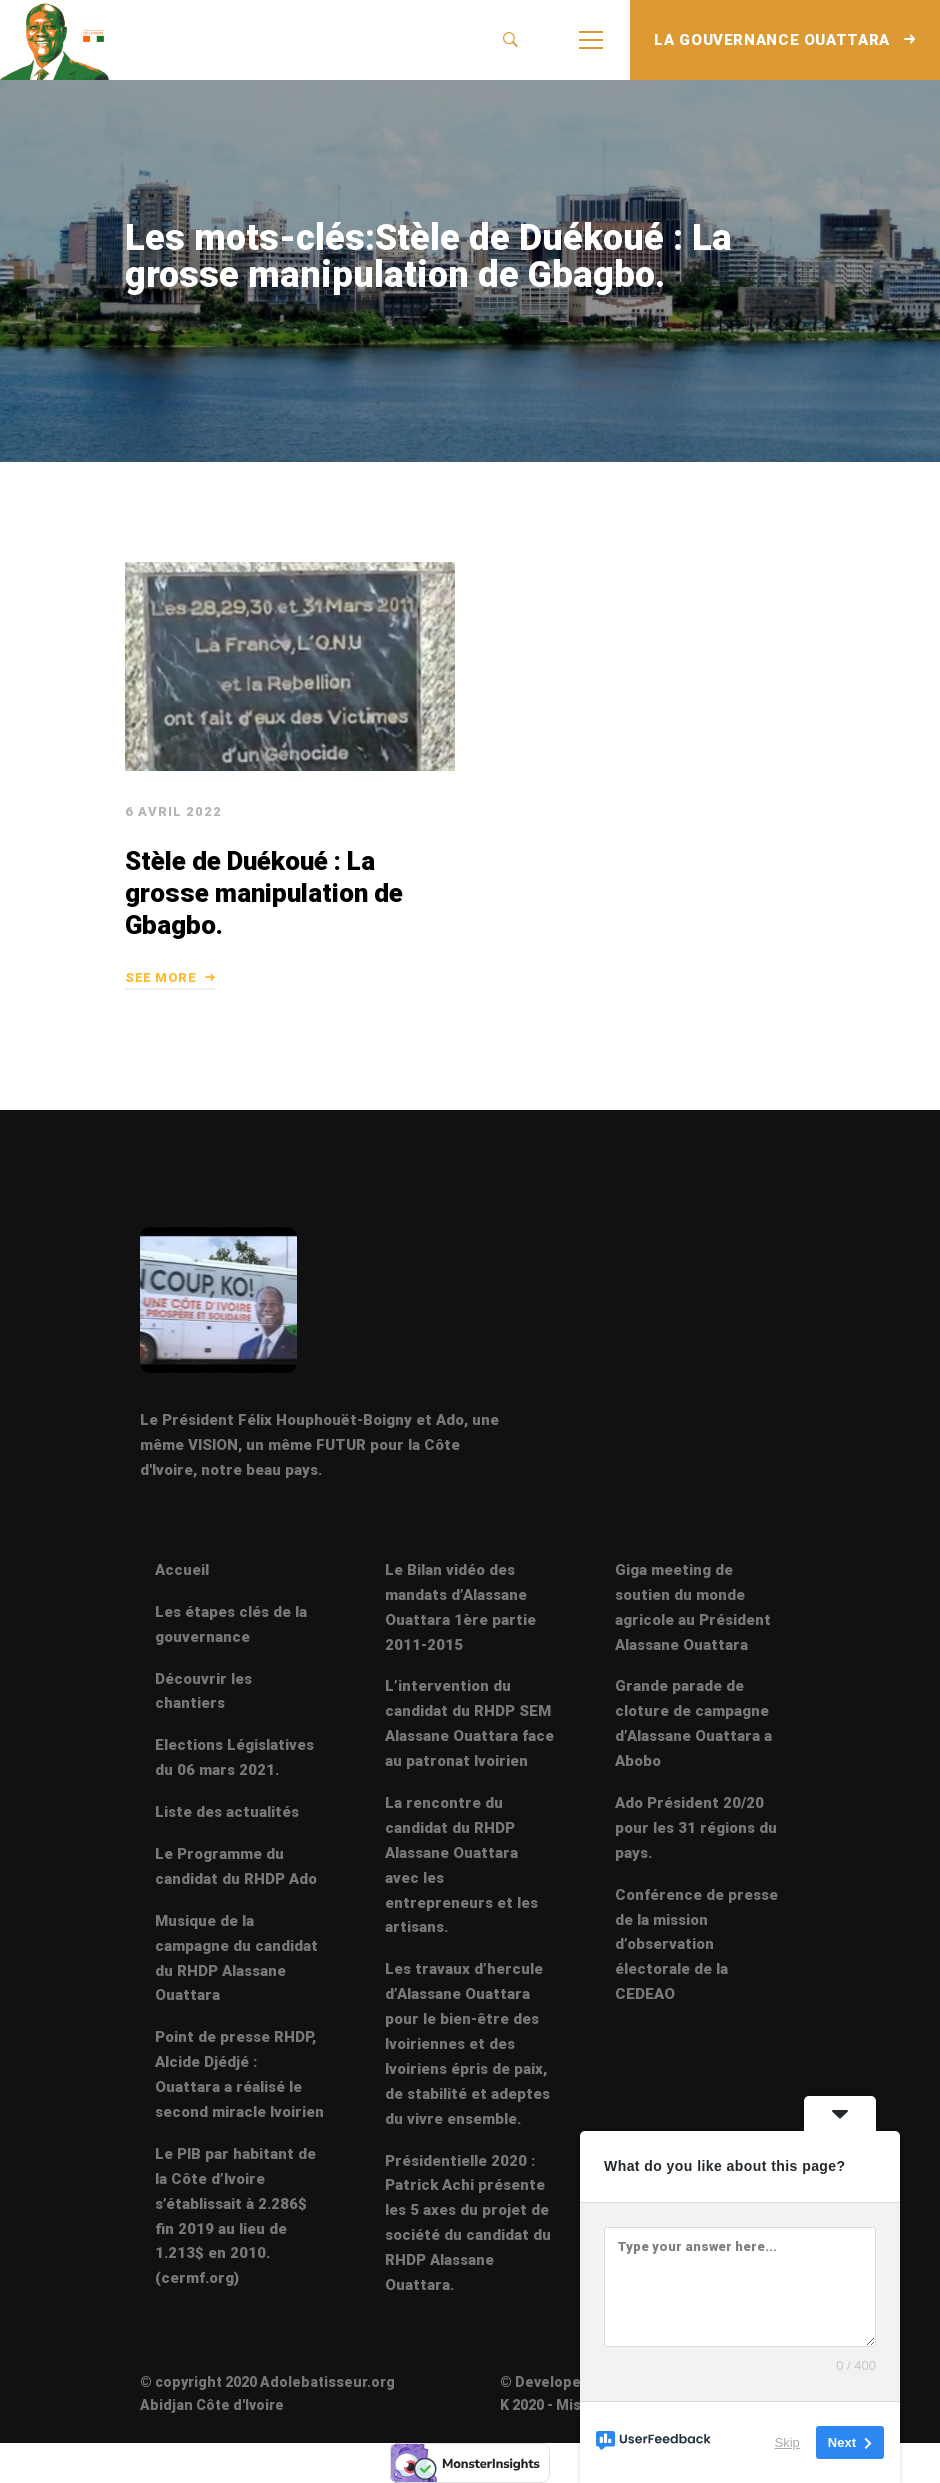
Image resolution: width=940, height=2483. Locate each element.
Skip (787, 2442)
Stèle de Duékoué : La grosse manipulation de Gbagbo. (260, 920)
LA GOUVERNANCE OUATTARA (785, 40)
